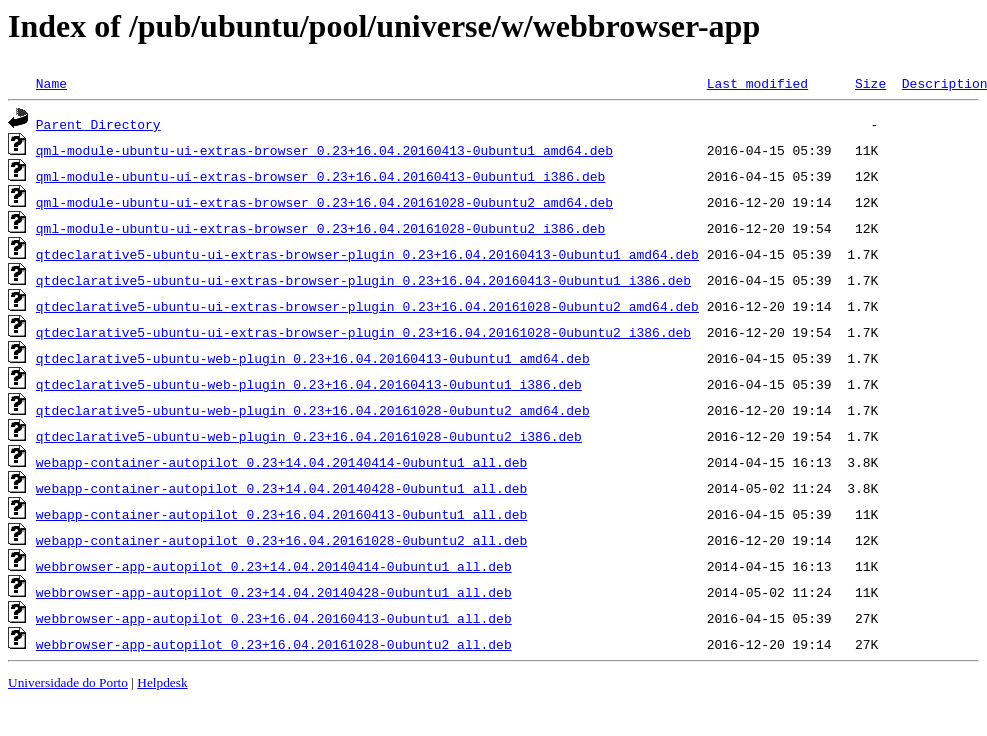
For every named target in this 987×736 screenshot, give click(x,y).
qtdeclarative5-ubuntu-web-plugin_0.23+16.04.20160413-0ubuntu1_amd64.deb (313, 358)
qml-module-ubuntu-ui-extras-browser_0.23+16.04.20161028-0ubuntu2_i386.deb (320, 228)
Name (51, 83)
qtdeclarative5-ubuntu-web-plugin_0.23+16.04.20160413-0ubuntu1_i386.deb (309, 384)
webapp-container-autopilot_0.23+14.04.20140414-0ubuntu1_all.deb (281, 462)
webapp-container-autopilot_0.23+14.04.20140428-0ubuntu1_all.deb (281, 488)
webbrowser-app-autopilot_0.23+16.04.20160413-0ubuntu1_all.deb (274, 618)
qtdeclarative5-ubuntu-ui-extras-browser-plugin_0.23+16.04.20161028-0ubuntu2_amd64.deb (367, 306)
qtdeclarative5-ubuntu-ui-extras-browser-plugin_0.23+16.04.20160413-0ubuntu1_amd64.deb (367, 254)
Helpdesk (162, 682)
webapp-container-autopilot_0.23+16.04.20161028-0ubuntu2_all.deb (281, 540)
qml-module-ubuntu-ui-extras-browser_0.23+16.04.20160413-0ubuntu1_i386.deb (320, 176)
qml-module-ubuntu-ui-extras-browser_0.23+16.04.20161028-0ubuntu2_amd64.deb (324, 202)
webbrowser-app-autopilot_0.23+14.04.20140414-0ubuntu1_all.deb (274, 566)
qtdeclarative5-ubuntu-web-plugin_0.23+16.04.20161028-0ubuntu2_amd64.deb (313, 410)
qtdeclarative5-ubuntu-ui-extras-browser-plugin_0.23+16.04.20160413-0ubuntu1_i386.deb (363, 280)
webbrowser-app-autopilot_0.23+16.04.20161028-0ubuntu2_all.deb (274, 644)
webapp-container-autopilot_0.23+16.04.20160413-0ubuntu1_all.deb (281, 514)
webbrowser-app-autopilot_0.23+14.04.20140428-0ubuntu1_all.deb (274, 592)
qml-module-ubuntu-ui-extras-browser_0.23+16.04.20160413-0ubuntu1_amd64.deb (324, 150)
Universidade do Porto (68, 682)
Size (870, 83)
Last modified (757, 83)
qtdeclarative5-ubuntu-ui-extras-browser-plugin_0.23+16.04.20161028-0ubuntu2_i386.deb (363, 332)
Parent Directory (98, 124)
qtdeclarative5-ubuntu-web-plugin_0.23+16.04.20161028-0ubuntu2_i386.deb (309, 436)
